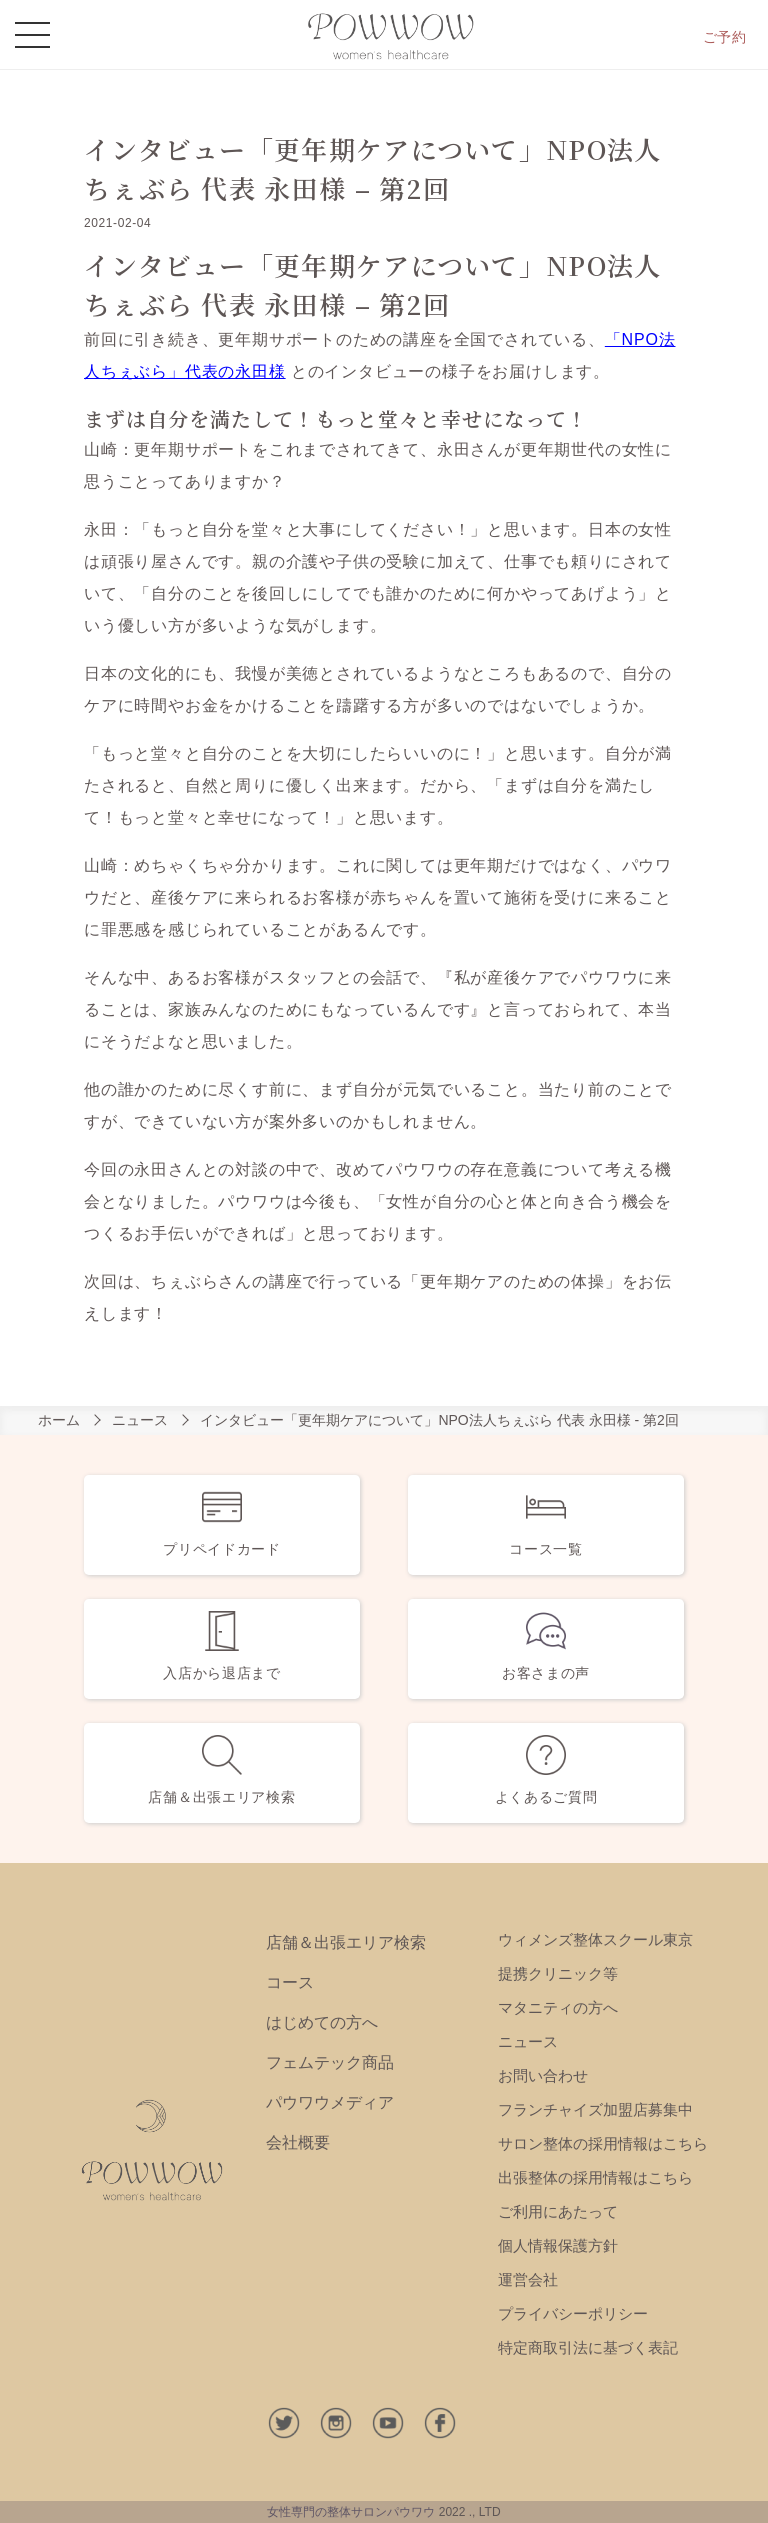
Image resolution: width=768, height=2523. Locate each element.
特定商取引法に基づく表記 (588, 2347)
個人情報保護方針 (558, 2245)
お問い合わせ (543, 2075)
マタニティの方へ (558, 2007)
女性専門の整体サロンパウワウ (351, 2512)
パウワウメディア (330, 2102)
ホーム (59, 1420)
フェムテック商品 (330, 2062)
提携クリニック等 (558, 1973)
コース (290, 1982)
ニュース (140, 1420)
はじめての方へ (322, 2022)
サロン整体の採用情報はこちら (603, 2143)
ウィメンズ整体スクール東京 (595, 1939)
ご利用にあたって (558, 2211)
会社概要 (298, 2142)
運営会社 (528, 2279)
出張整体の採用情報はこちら (595, 2177)
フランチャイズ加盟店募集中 (595, 2109)
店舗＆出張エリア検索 (346, 1942)
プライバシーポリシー (573, 2313)
